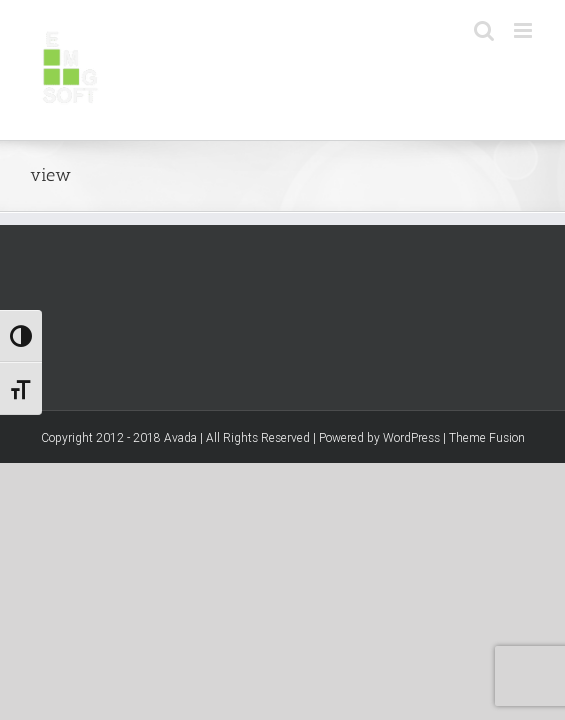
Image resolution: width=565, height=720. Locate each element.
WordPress (411, 539)
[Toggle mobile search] (484, 30)
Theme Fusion (487, 539)
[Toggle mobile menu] (524, 30)
